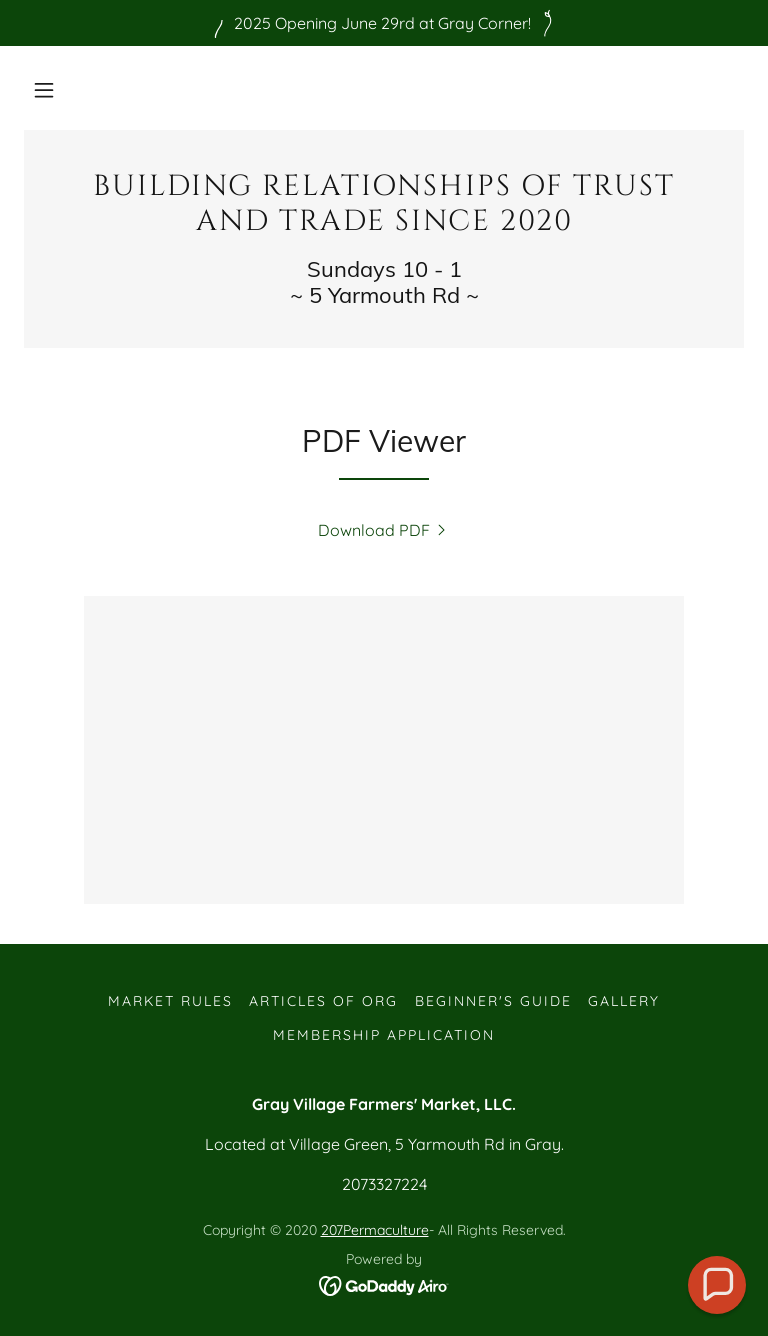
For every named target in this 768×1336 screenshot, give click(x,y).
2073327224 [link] (384, 1184)
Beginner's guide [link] (493, 1001)
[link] (384, 224)
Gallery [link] (624, 1001)
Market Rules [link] (170, 1001)
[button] (44, 90)
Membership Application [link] (384, 1035)
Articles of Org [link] (323, 1001)
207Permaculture (375, 1230)
